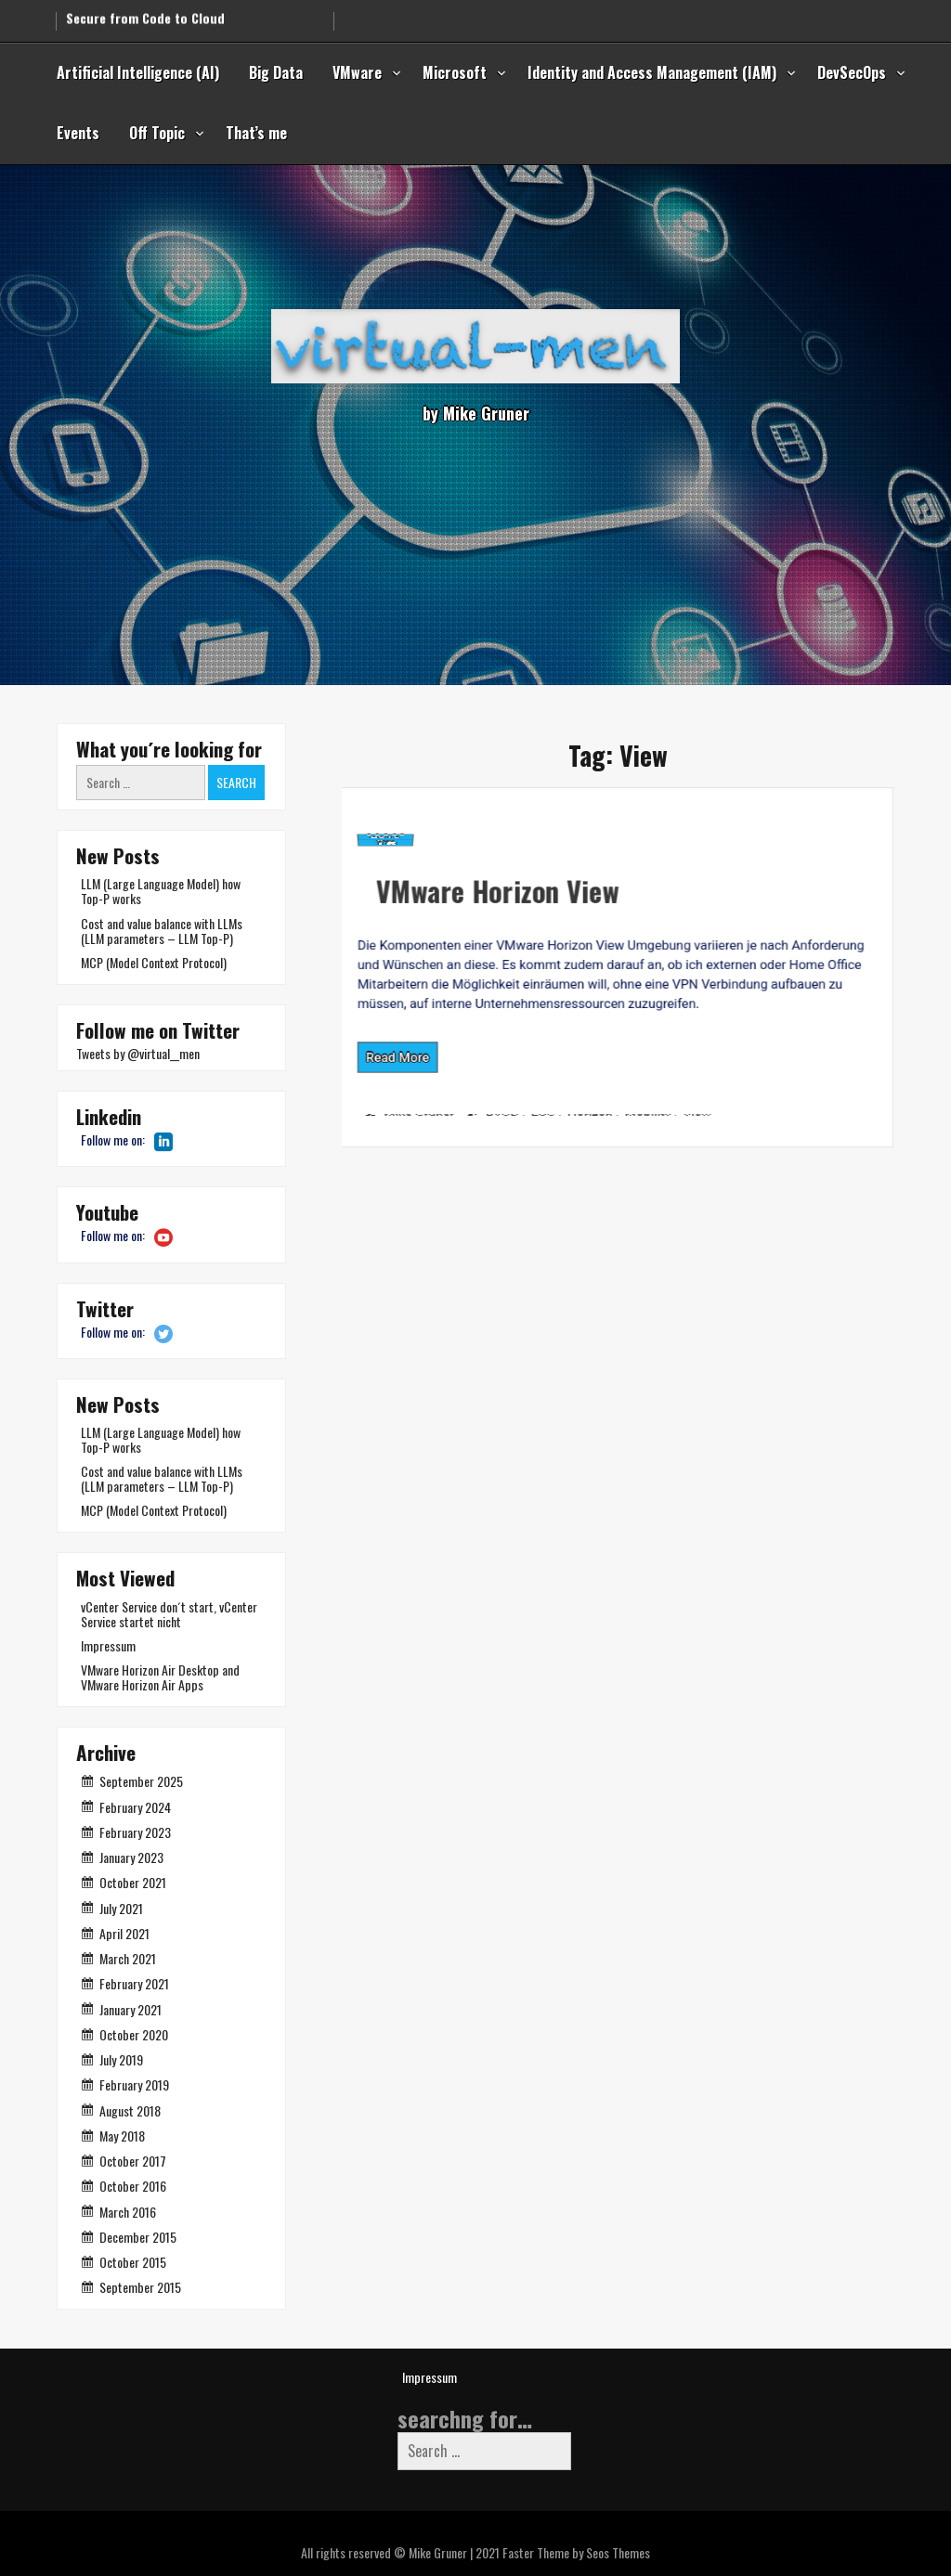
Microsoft (455, 72)
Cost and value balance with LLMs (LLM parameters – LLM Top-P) (161, 930)
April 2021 (124, 1933)
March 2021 (127, 1958)
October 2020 (133, 2034)
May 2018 (122, 2135)
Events (78, 133)
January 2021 (130, 2009)
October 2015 (132, 2262)
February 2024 (135, 1807)
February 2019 (134, 2084)
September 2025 (141, 1781)
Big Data (276, 72)
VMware (357, 72)
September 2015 (140, 2287)
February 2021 (134, 1983)
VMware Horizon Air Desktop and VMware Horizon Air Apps (160, 1677)
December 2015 (137, 2236)
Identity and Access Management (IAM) (652, 72)
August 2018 (130, 2110)
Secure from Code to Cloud (145, 12)
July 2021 (121, 1908)
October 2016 (132, 2185)
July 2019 (121, 2059)
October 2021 (132, 1882)
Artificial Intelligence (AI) (138, 72)
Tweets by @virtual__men (138, 1053)
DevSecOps (851, 72)
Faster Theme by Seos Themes (576, 2552)
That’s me (256, 133)
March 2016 (127, 2211)
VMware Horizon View (411, 879)
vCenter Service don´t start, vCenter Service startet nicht (169, 1614)
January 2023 (131, 1857)
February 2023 (135, 1832)
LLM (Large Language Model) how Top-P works (161, 891)
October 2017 (132, 2160)
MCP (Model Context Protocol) (154, 962)
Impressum (108, 1645)
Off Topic (157, 133)
